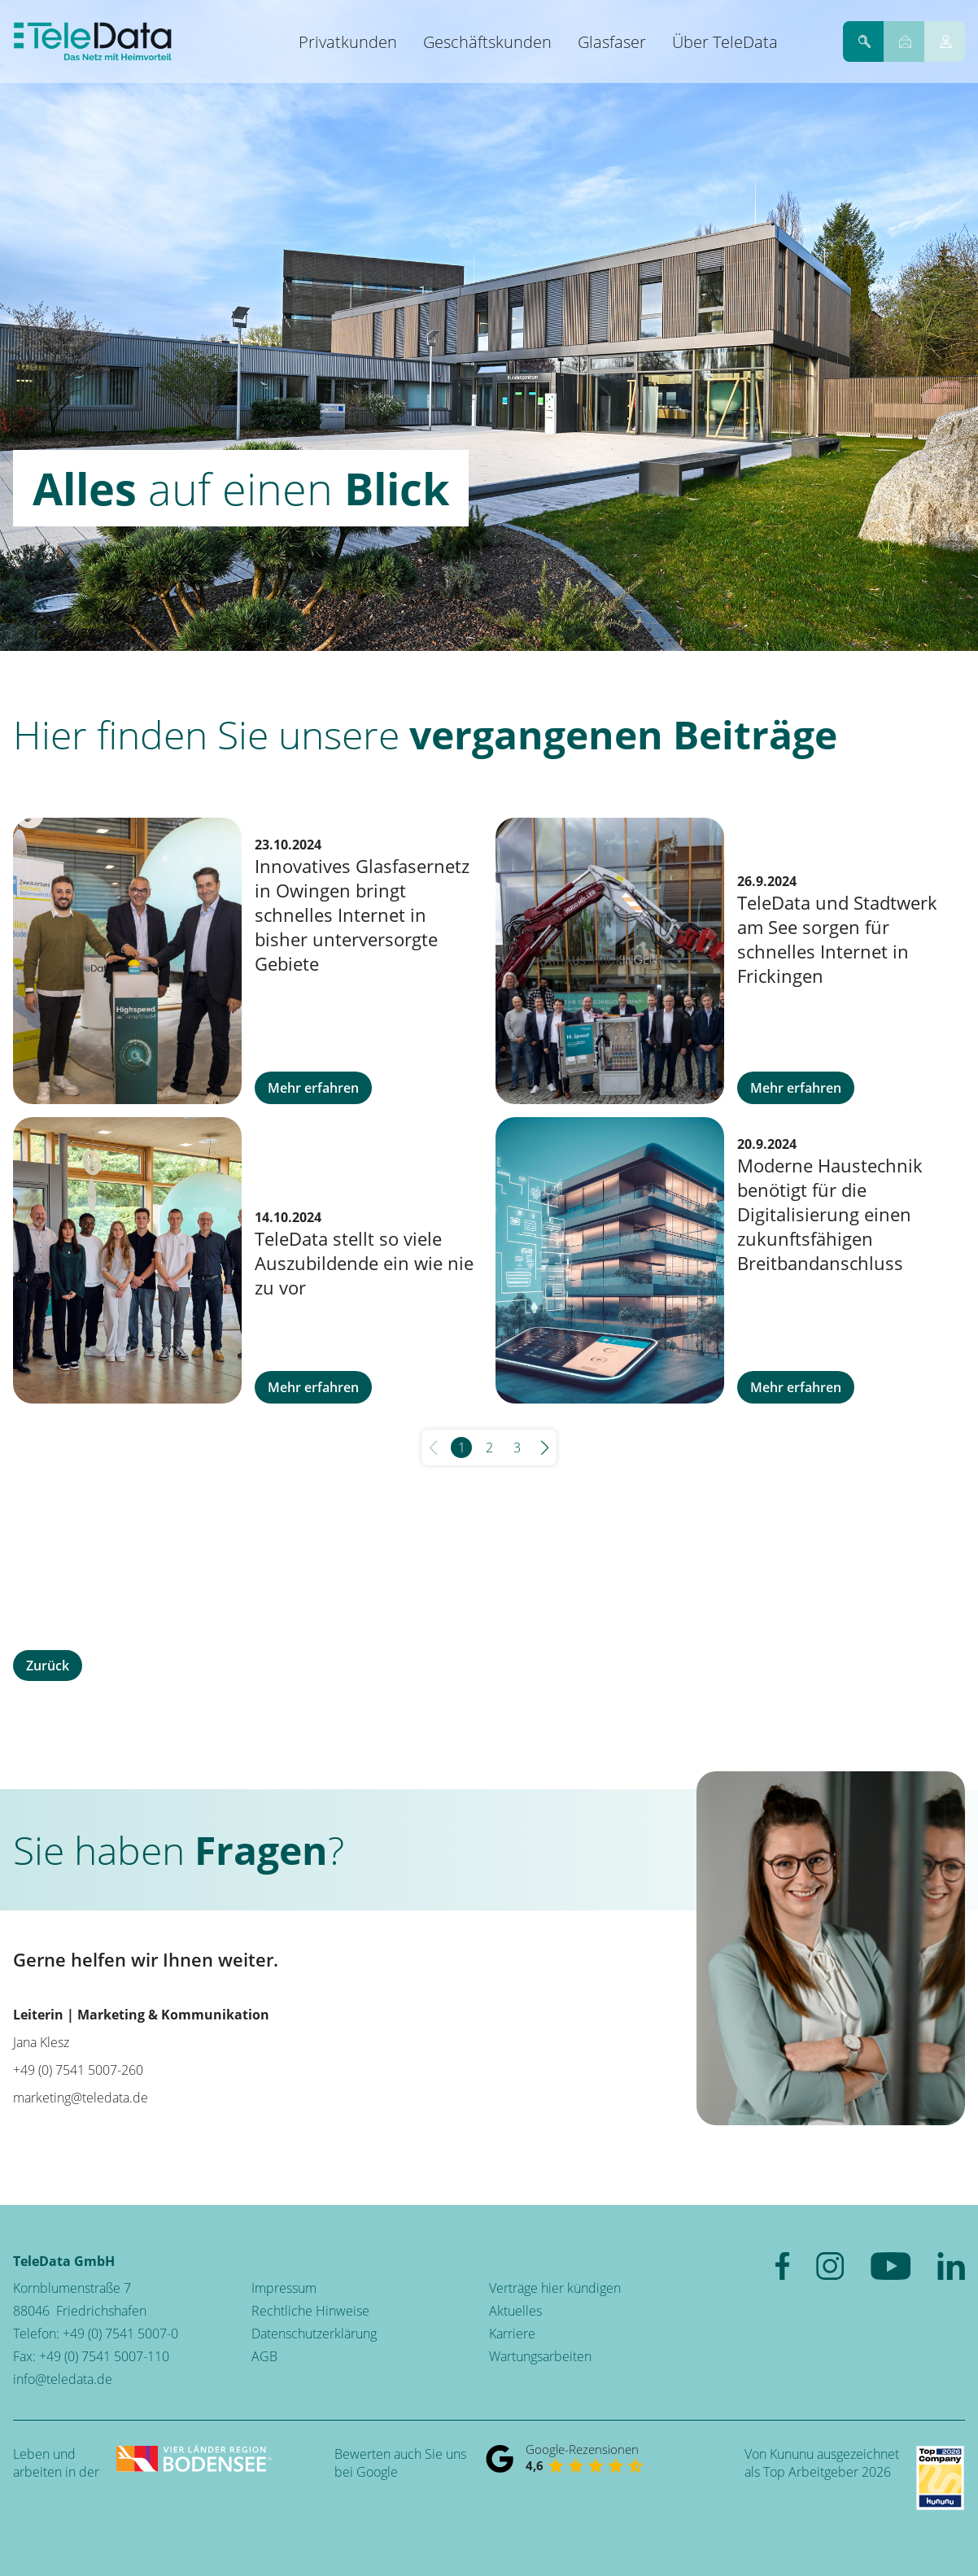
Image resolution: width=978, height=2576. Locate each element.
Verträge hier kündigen (555, 2288)
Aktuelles (515, 2311)
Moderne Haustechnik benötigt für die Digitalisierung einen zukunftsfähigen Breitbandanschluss (830, 1214)
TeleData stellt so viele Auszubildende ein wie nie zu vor (364, 1262)
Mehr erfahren (313, 1088)
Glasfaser (612, 42)
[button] (544, 1447)
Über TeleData (725, 42)
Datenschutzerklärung (314, 2333)
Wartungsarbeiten (540, 2356)
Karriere (512, 2333)
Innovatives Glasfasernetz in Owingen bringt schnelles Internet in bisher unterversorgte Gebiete (362, 915)
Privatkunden (348, 42)
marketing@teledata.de (80, 2098)
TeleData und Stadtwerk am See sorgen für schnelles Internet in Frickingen (837, 939)
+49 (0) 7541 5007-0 (120, 2333)
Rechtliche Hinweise (310, 2311)
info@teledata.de (62, 2379)
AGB (264, 2356)
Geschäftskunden (487, 42)
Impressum (284, 2288)
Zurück (47, 1665)
